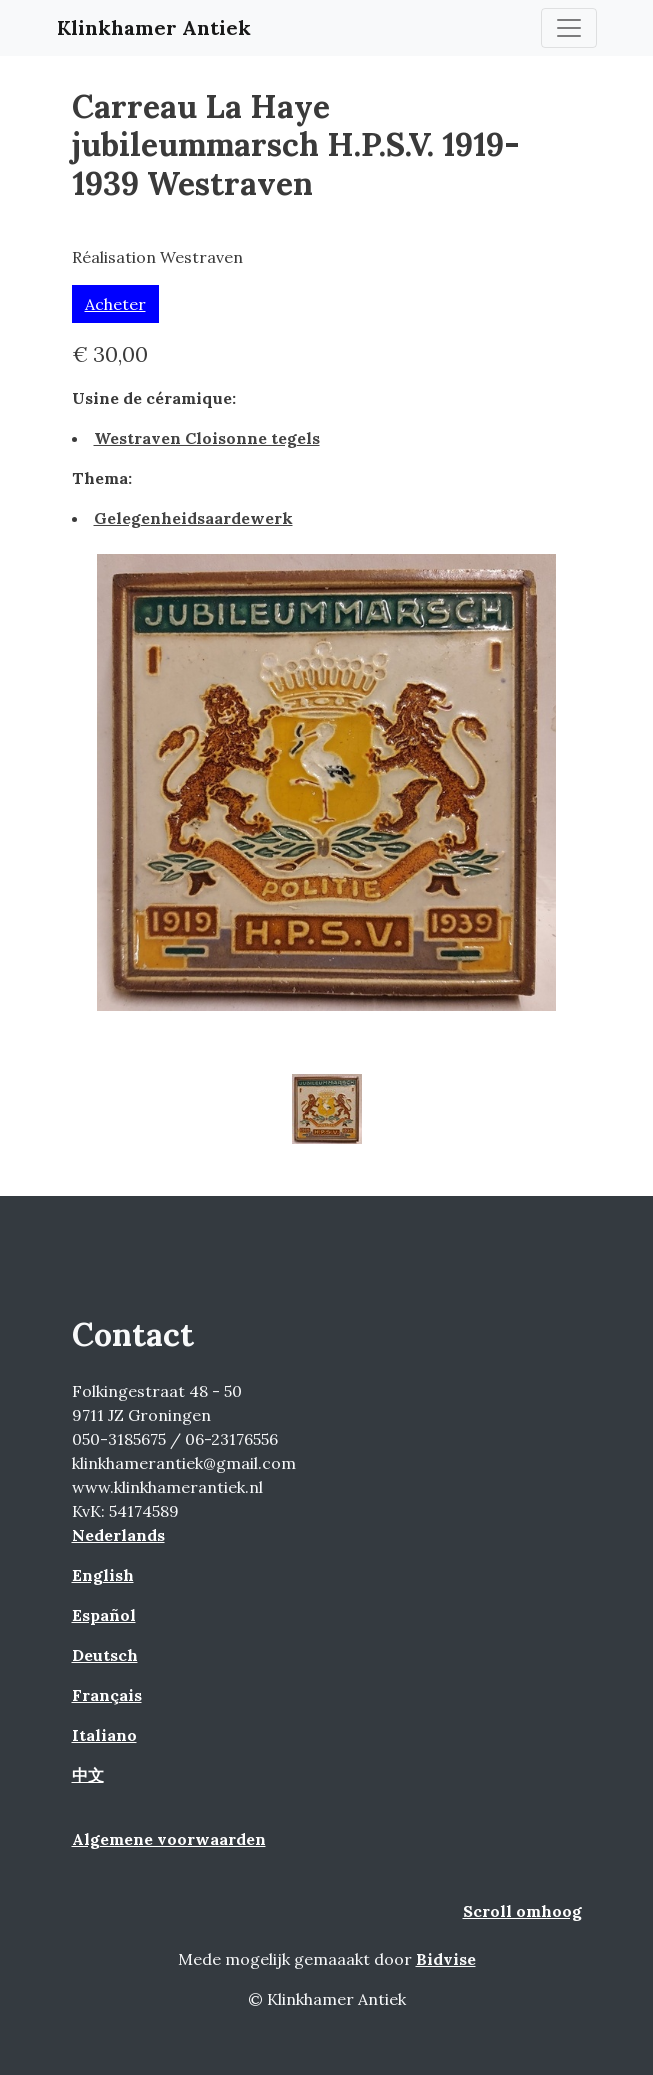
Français (107, 1695)
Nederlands (118, 1535)
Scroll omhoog (522, 1911)
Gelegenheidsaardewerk (193, 518)
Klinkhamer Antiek (154, 27)
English (103, 1575)
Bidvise (446, 1959)
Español (104, 1615)
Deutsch (105, 1655)
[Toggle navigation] (569, 28)
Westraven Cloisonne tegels (207, 438)
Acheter (115, 304)
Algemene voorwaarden (169, 1839)
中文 (88, 1775)
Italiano (104, 1735)
